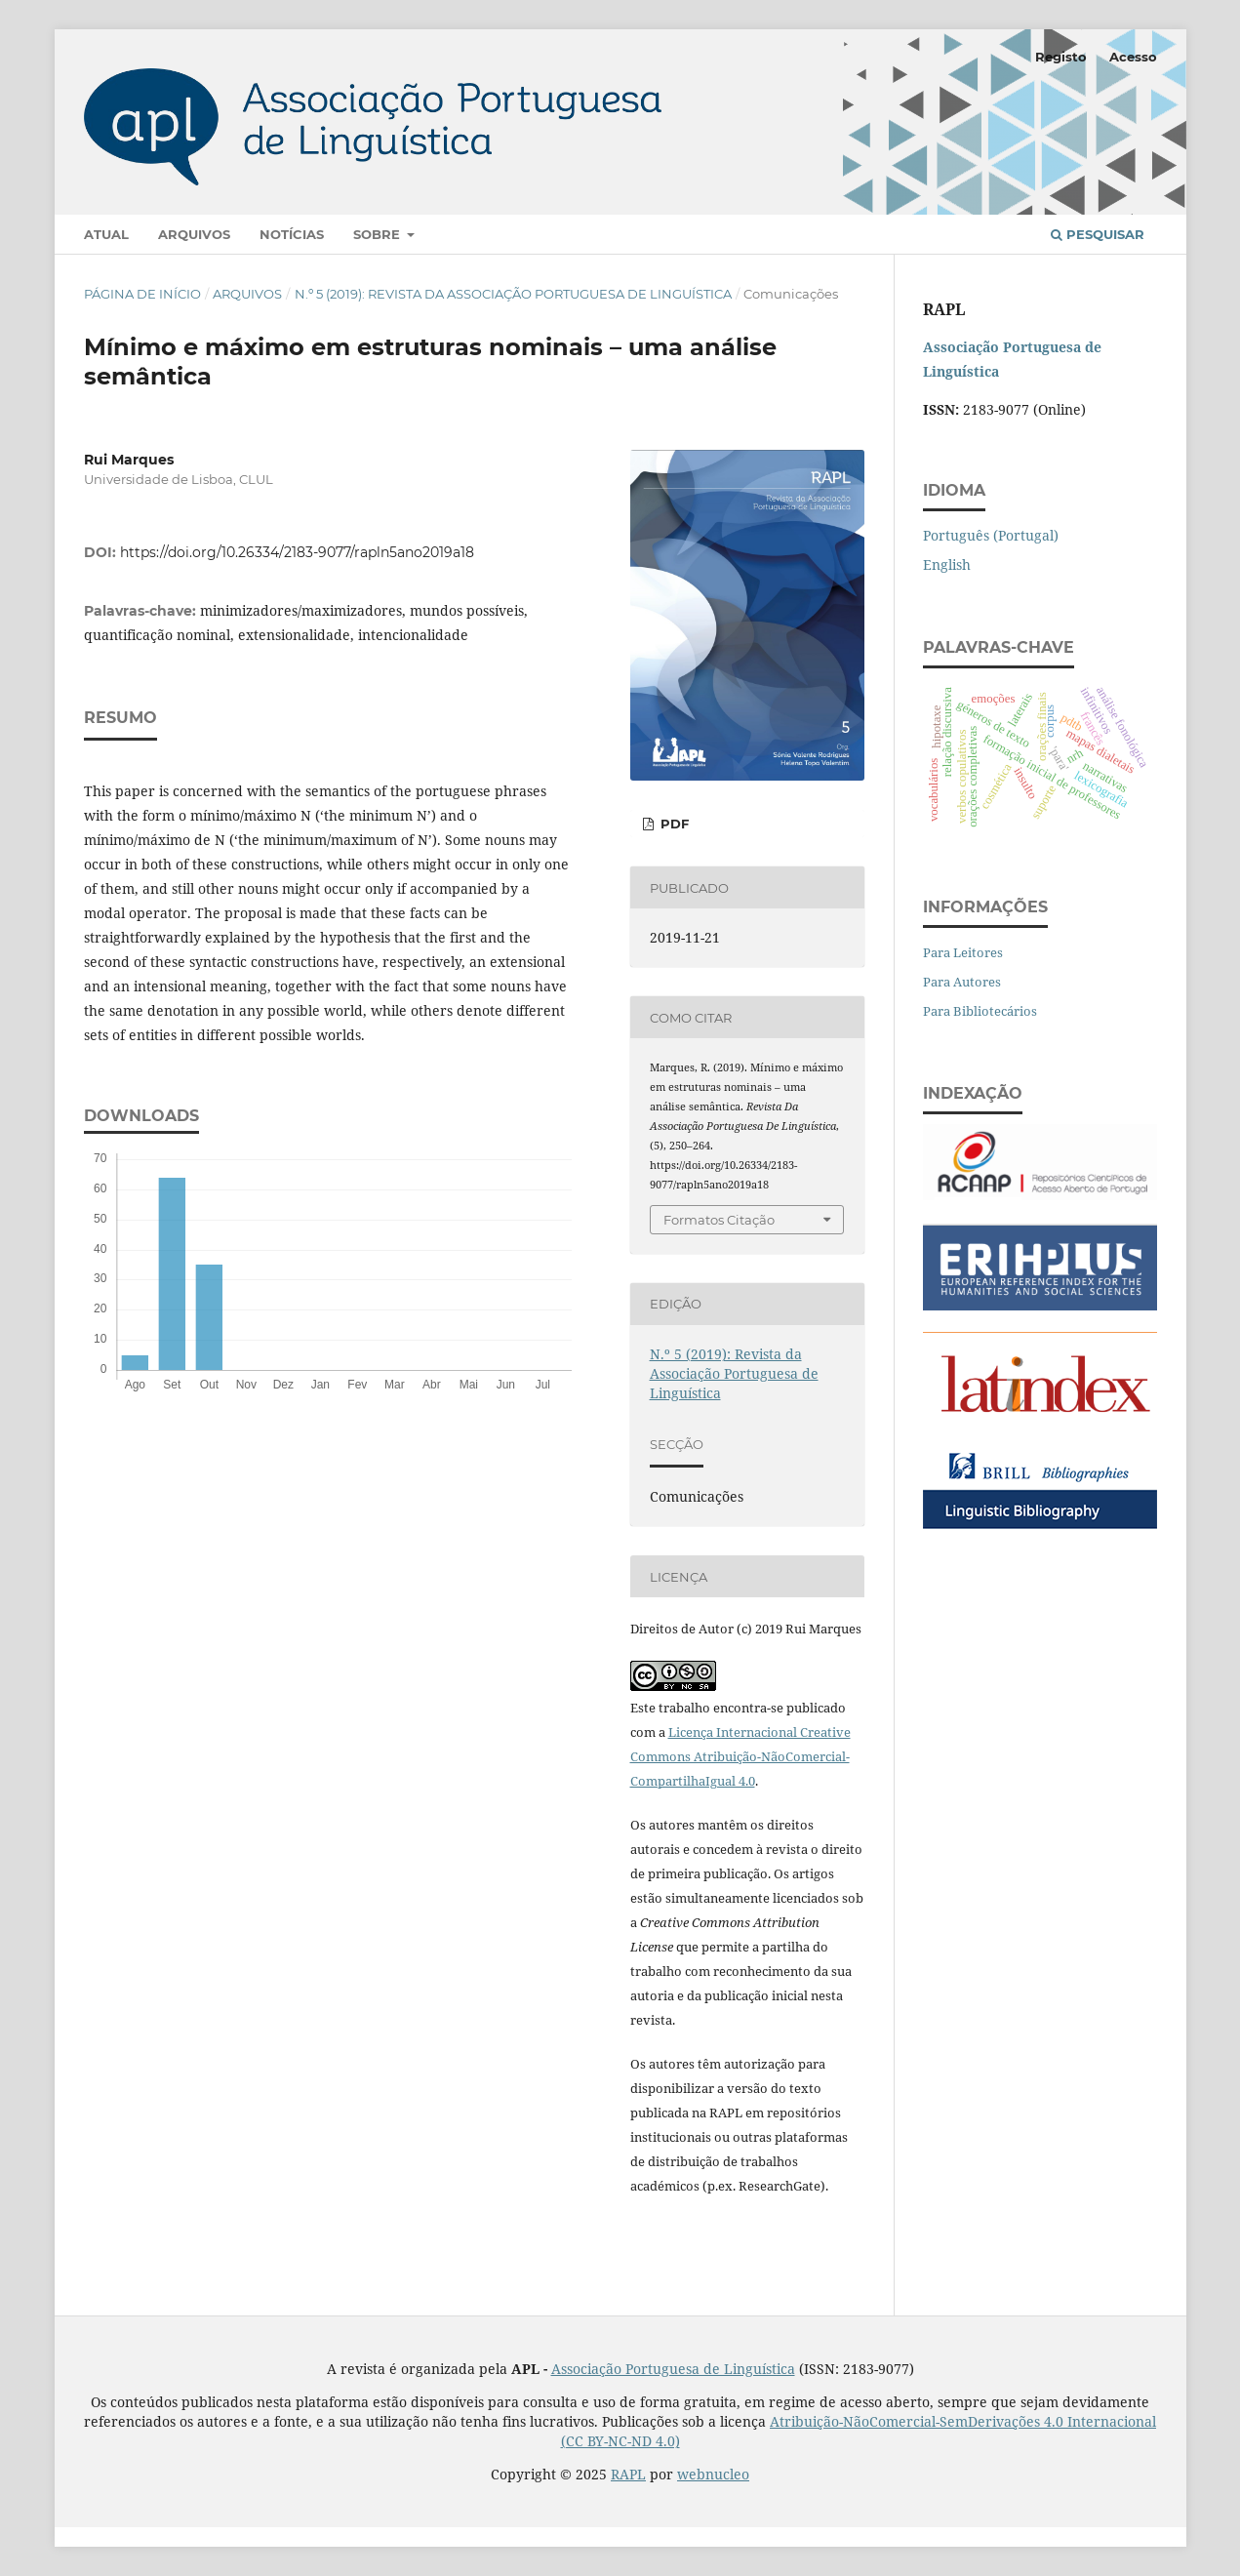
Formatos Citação (719, 1220)
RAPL (628, 2474)
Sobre (378, 234)
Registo (1061, 56)
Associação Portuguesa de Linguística (673, 2368)
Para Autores (962, 981)
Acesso (1133, 56)
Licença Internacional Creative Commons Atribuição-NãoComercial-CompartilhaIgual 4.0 (740, 1756)
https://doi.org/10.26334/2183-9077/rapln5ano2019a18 (297, 552)
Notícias (292, 234)
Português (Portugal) (991, 535)
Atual (106, 234)
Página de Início (142, 294)
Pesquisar (1097, 234)
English (947, 564)
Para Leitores (963, 952)
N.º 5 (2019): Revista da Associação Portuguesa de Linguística (513, 294)
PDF (673, 823)
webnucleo (713, 2474)
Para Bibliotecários (980, 1011)
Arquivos (194, 234)
